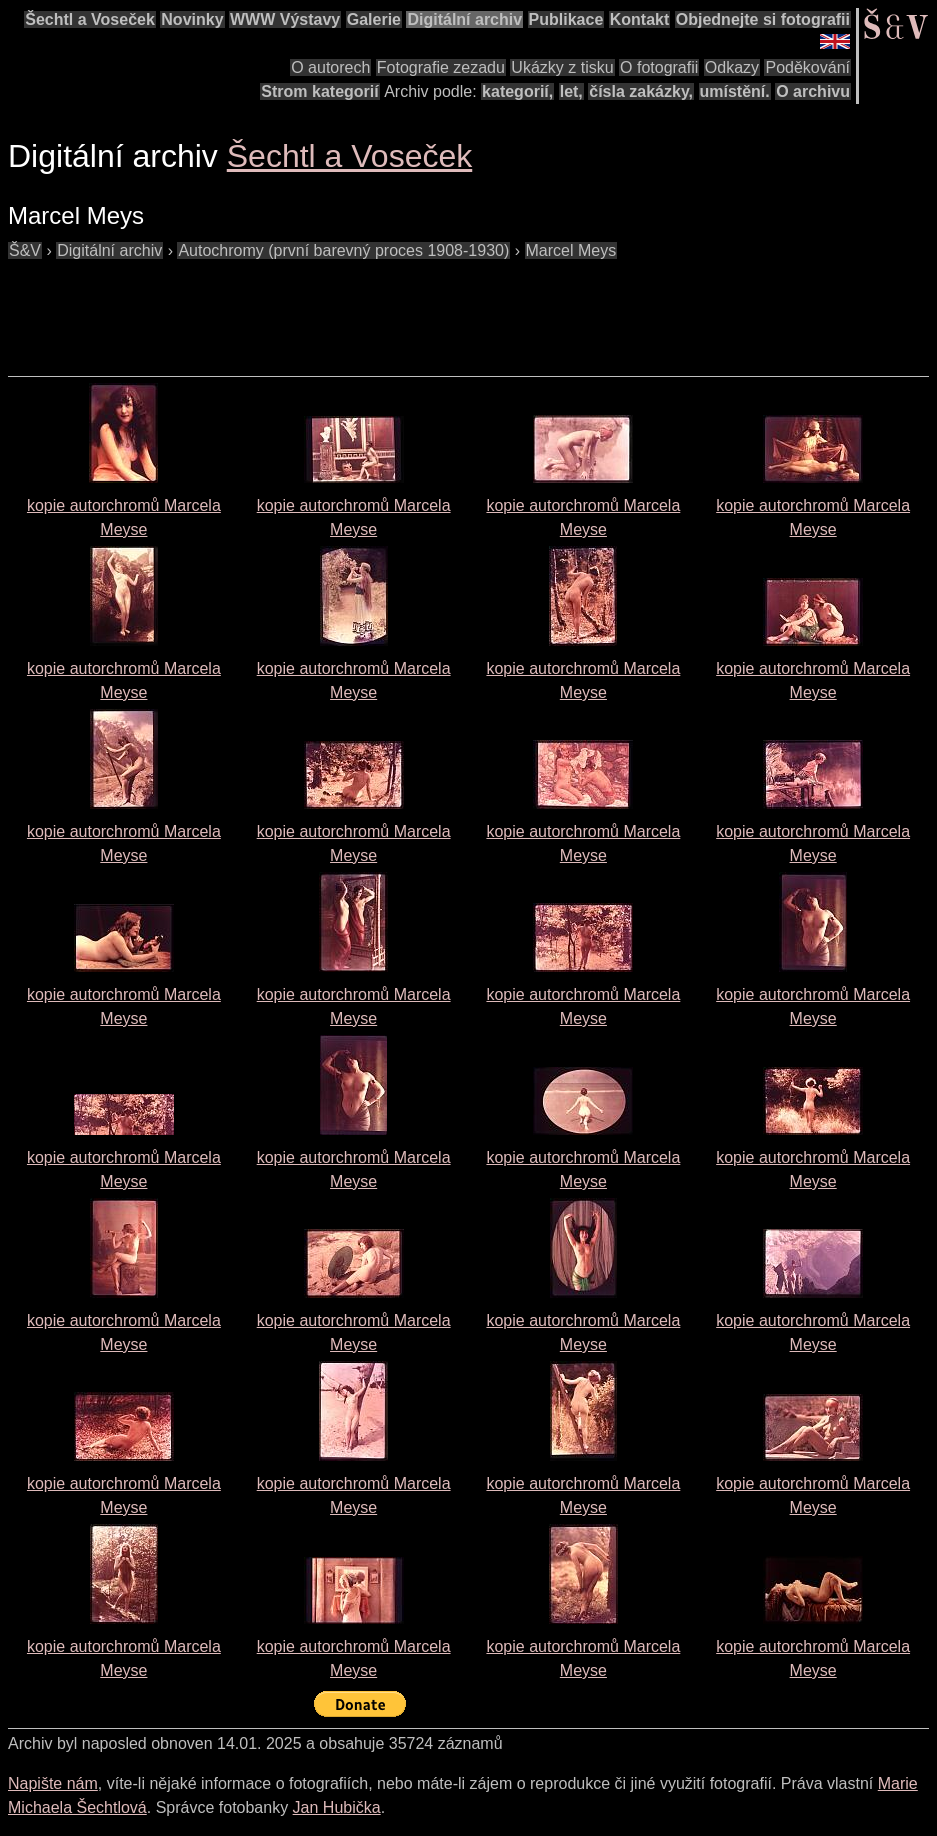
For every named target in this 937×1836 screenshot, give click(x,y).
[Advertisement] (372, 308)
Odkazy (732, 67)
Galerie (374, 19)
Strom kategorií (319, 91)
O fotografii (659, 67)
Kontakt (640, 19)
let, (571, 91)
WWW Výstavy (285, 19)
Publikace (566, 19)
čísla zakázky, (641, 91)
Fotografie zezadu (441, 67)
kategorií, (517, 91)
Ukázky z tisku (562, 67)
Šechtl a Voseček (90, 19)
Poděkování (807, 67)
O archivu (813, 91)
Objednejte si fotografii (763, 19)
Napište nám (53, 1783)
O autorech (330, 67)
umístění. (735, 91)
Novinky (192, 19)
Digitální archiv (464, 19)
